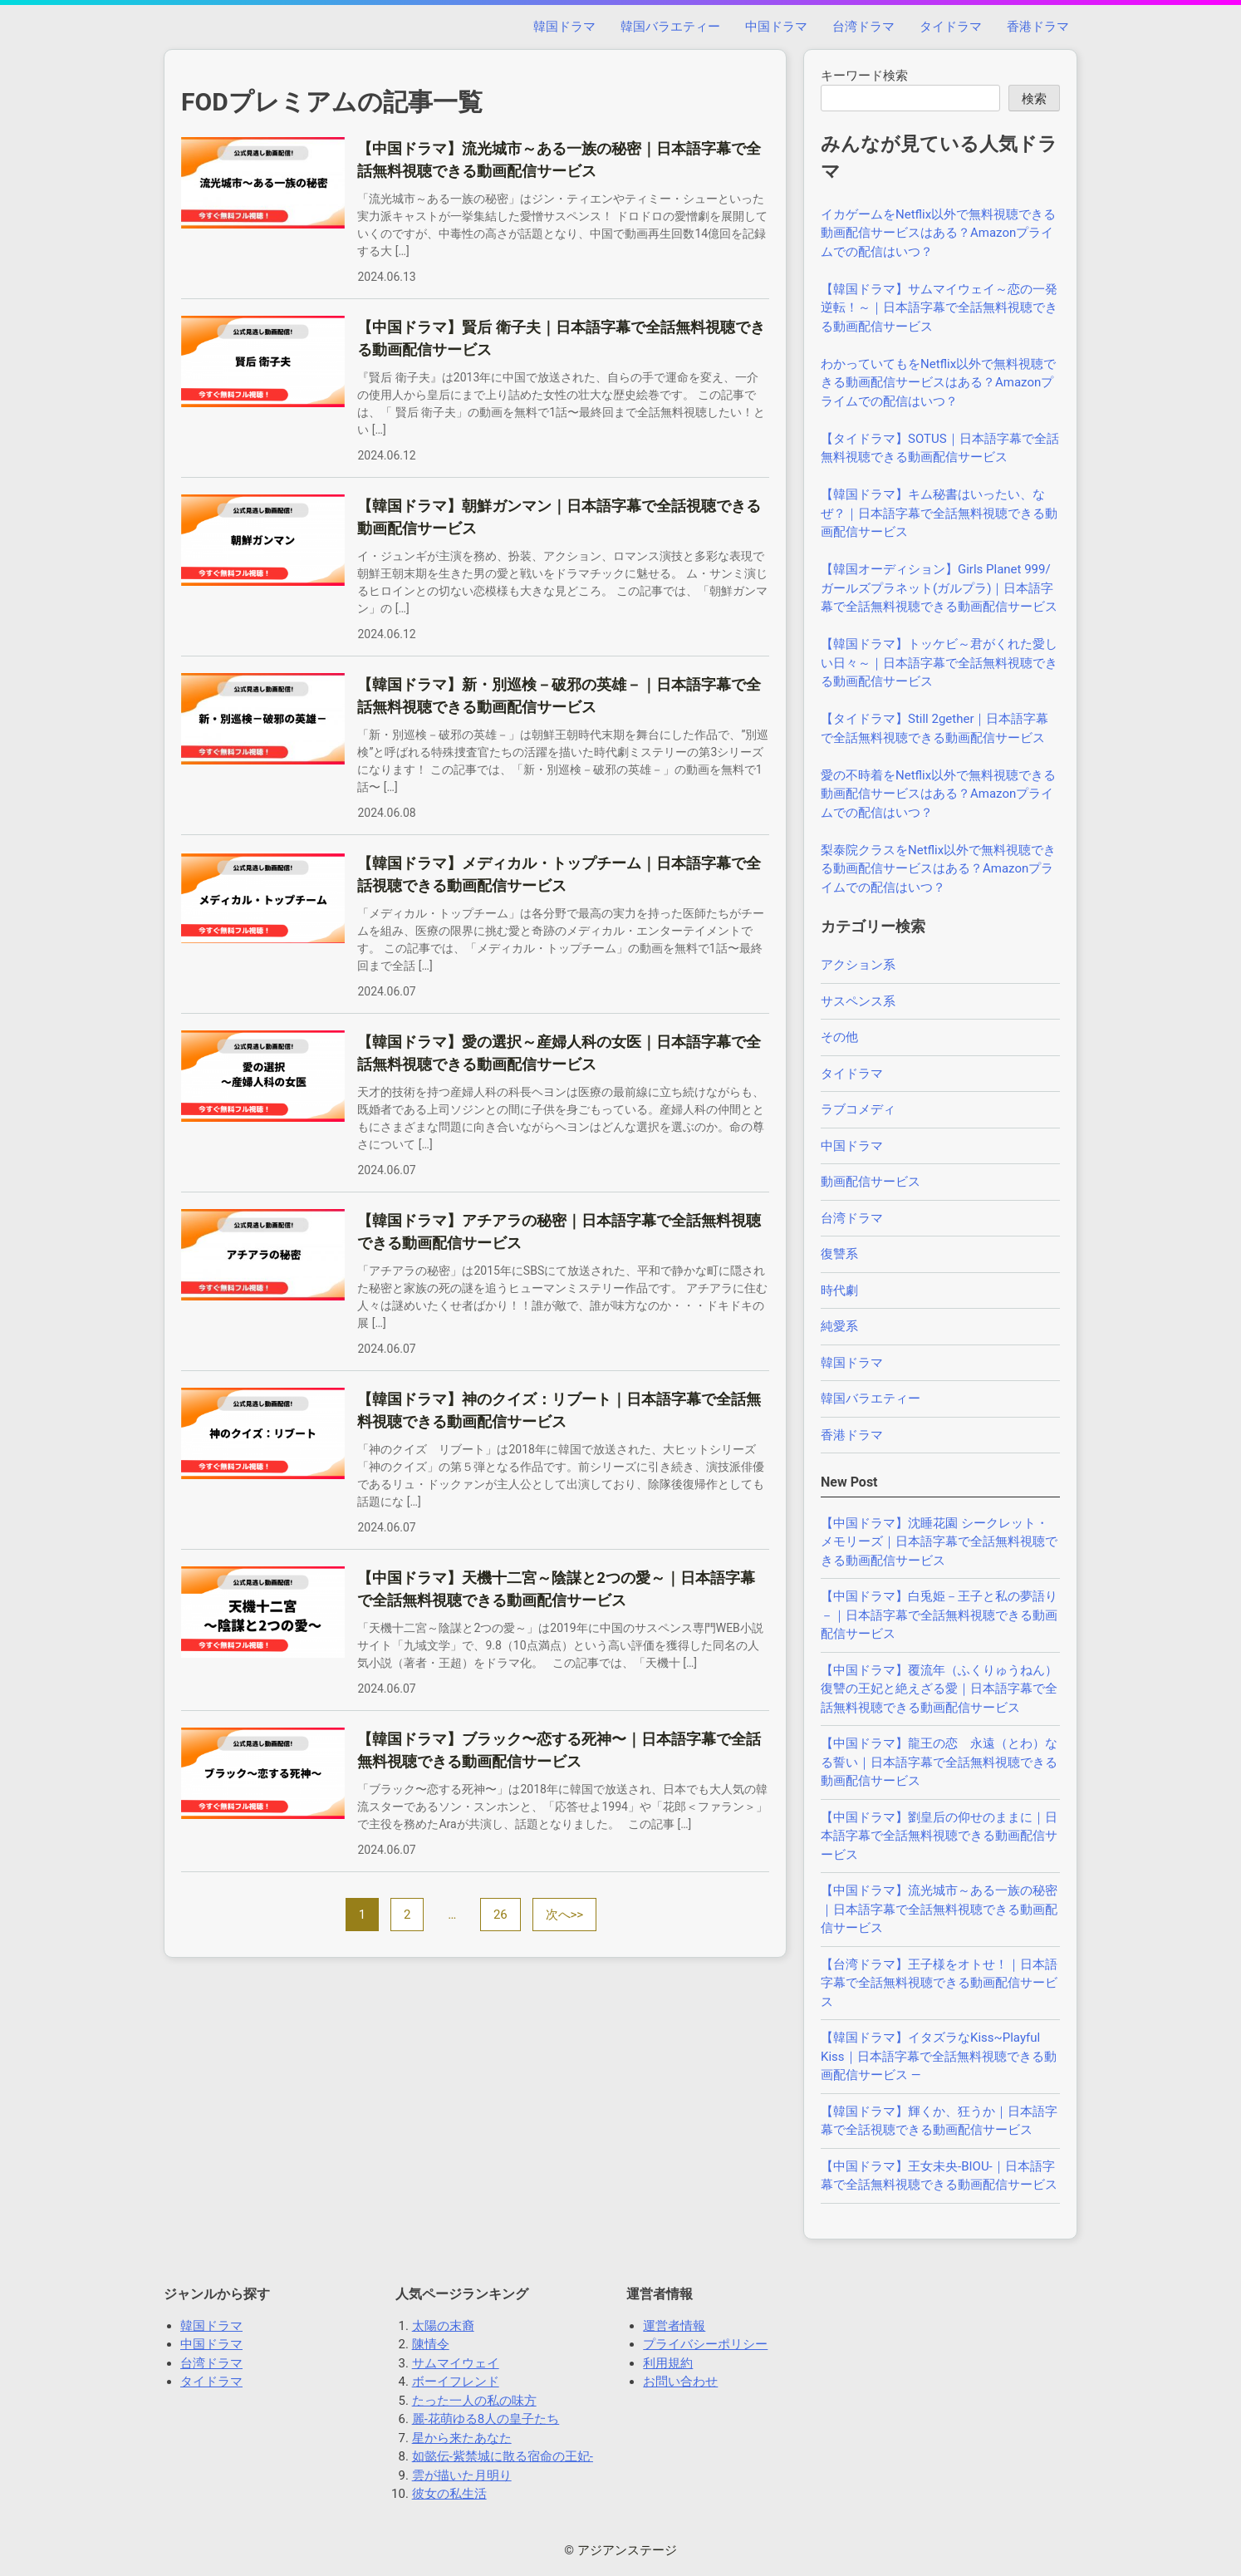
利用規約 (668, 2363)
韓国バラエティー (670, 26)
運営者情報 (674, 2325)
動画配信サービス (870, 1181)
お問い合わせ (680, 2381)
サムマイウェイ (455, 2363)
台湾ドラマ (863, 26)
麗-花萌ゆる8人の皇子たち (486, 2418)
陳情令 (430, 2344)
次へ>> (565, 1914)
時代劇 (839, 1290)
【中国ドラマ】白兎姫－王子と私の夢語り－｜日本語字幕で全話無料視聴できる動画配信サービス (939, 1615)
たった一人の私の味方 (474, 2400)
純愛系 (839, 1326)
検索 (1034, 98)
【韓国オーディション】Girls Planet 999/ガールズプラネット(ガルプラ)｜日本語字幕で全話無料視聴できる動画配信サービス (939, 588)
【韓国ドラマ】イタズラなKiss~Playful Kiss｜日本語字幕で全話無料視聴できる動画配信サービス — (939, 2056)
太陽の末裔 (443, 2325)
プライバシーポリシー (705, 2344)
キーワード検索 (864, 75)
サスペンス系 (858, 1001)
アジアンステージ (627, 2550)
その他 (839, 1037)
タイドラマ (951, 26)
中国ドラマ (776, 26)
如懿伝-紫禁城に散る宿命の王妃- (502, 2456)
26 (500, 1914)
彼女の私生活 (449, 2493)
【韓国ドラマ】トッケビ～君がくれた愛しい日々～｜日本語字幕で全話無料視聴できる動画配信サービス (939, 663)
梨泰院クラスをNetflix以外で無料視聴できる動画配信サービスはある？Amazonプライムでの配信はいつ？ (938, 869)
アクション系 (858, 964)
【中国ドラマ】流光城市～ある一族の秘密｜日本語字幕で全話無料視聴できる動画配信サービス (939, 1909)
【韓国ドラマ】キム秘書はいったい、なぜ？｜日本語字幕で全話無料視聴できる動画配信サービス (939, 513)
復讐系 (839, 1253)
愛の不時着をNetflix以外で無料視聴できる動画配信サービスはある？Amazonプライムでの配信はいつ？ (938, 794)
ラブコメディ (858, 1109)
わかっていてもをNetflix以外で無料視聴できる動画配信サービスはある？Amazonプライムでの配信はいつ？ (938, 382)
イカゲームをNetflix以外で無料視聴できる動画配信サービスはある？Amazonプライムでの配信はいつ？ (938, 233)
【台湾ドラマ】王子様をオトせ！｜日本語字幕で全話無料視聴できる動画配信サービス (939, 1983)
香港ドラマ (1038, 26)
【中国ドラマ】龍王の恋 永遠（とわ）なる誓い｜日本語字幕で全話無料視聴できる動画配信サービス (939, 1762)
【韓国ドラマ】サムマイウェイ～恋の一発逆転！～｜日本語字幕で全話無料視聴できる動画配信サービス (939, 308)
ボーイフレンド (455, 2381)
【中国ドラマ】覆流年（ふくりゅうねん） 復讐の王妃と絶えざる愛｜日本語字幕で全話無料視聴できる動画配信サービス (945, 1689)
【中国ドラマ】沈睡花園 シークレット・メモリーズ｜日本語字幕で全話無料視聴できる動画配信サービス (939, 1542)
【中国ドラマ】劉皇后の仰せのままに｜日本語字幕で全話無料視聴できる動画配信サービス (939, 1836)
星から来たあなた (462, 2438)
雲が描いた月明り (462, 2475)
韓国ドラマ (564, 26)
